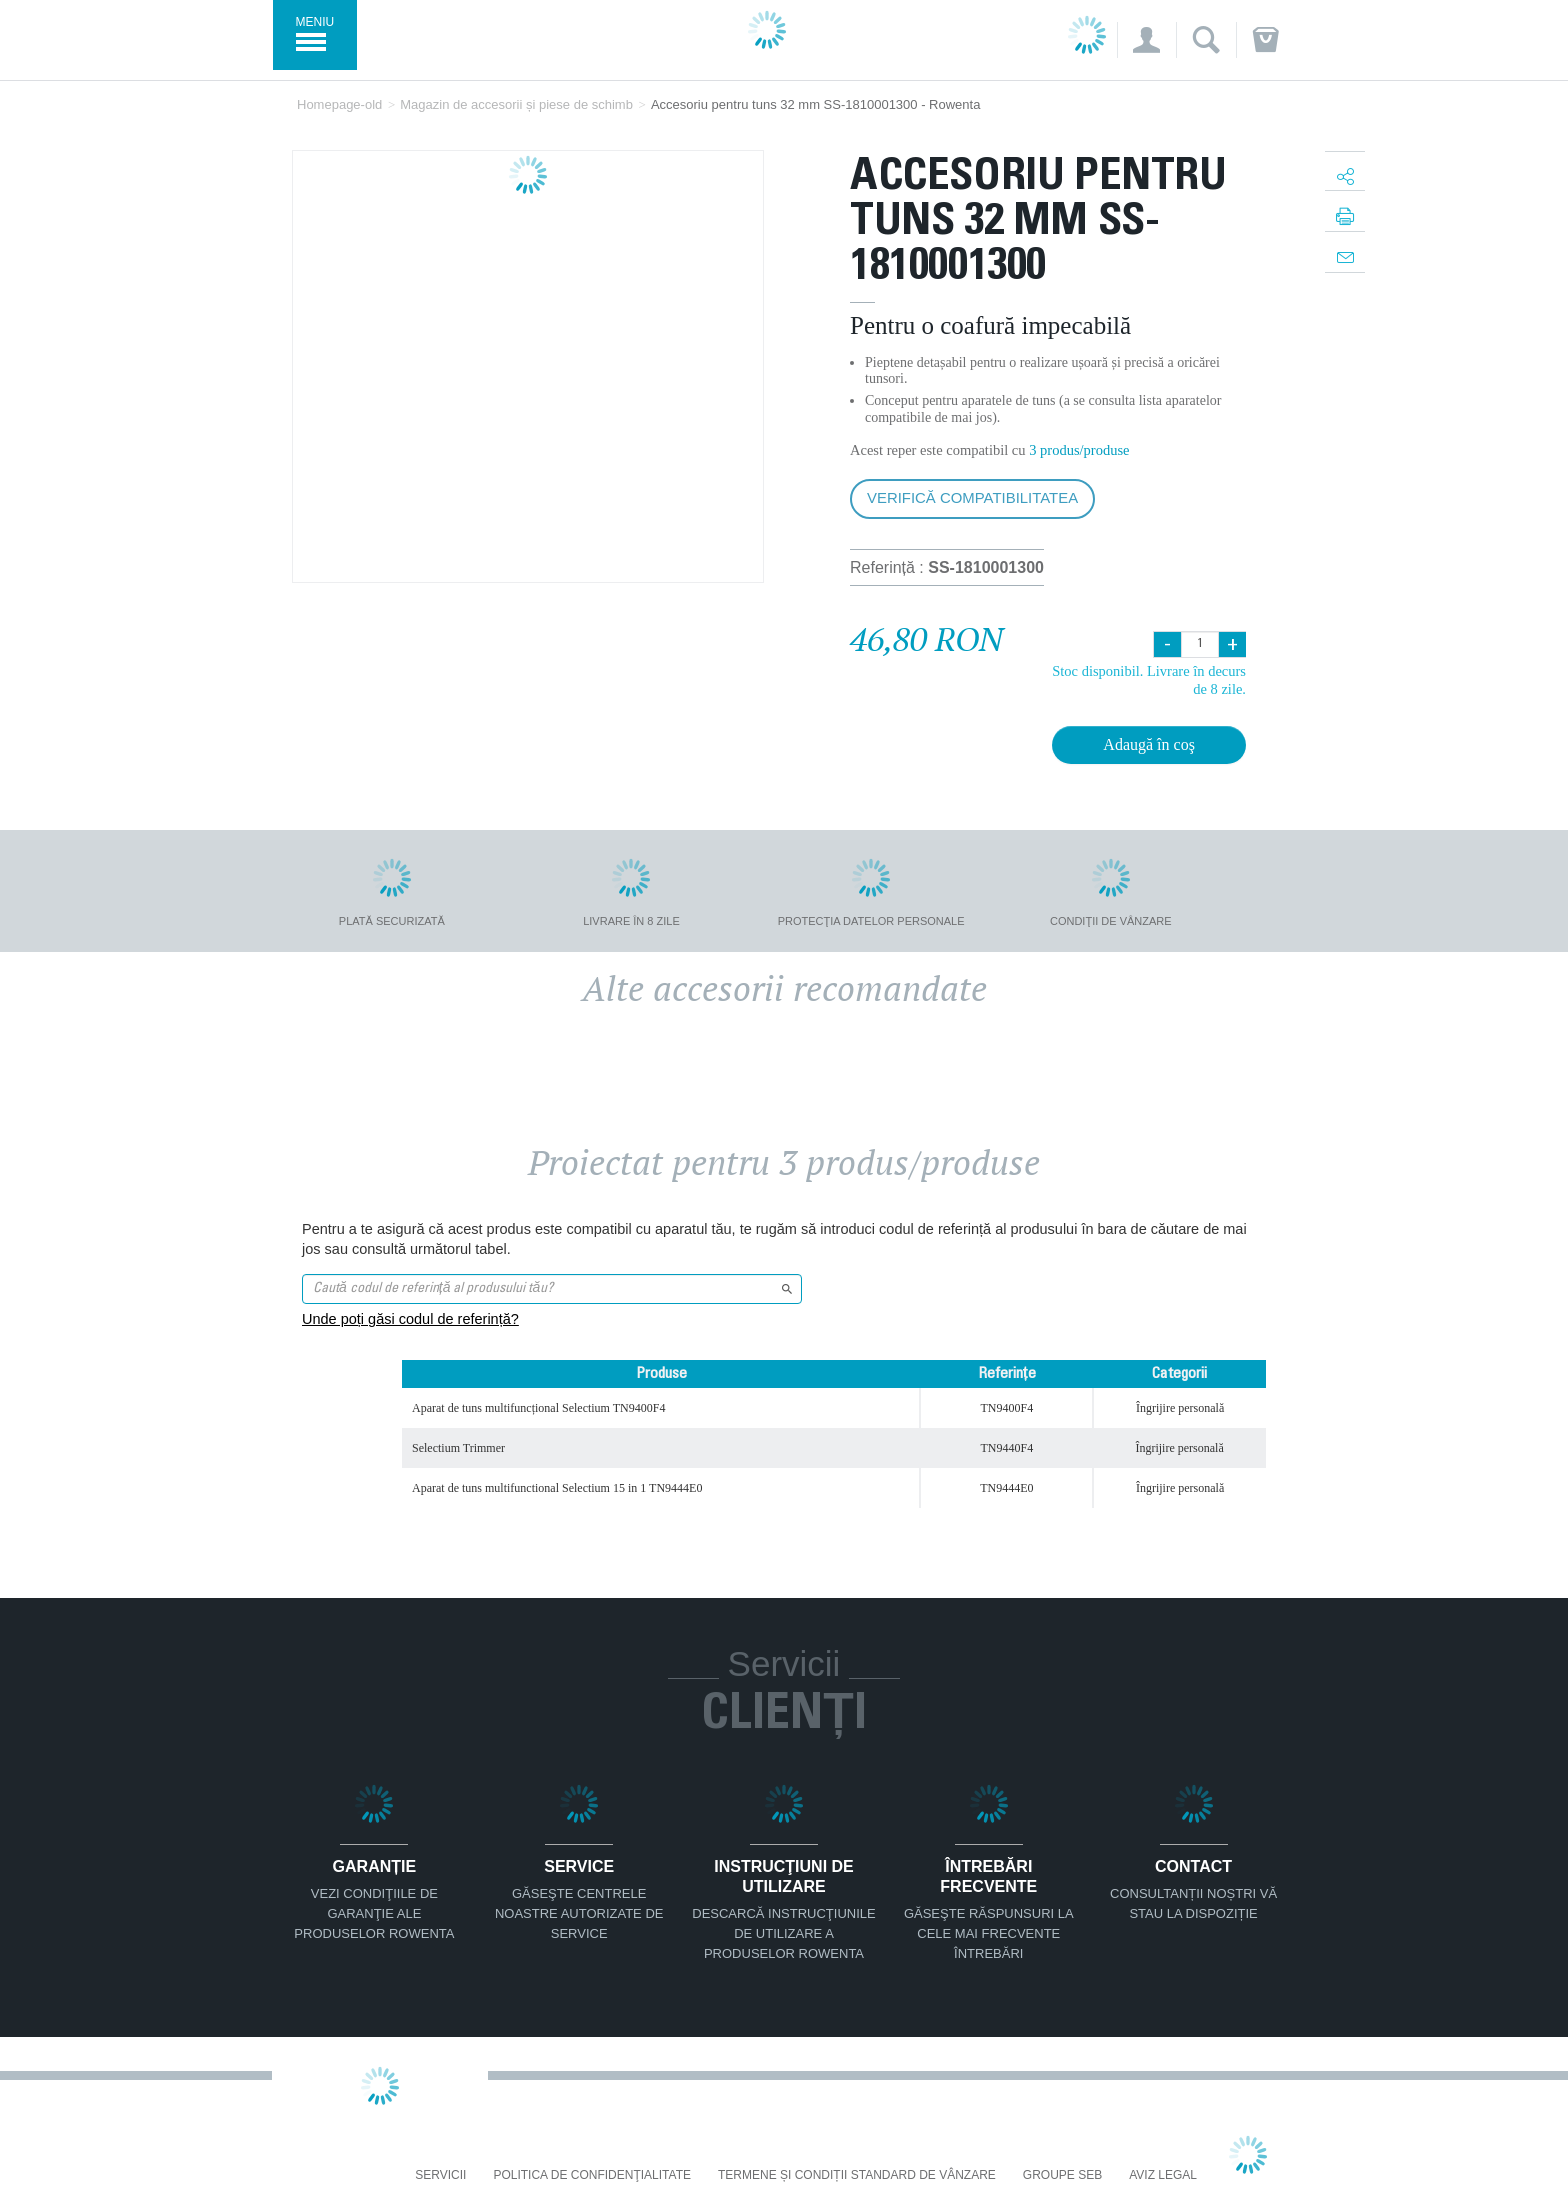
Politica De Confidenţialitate (592, 2175)
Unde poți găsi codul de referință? (410, 1319)
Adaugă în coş (1149, 744)
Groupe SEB (1062, 2175)
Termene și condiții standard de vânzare (857, 2175)
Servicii (440, 2175)
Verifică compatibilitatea (972, 497)
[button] (1146, 40)
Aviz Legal (1163, 2175)
